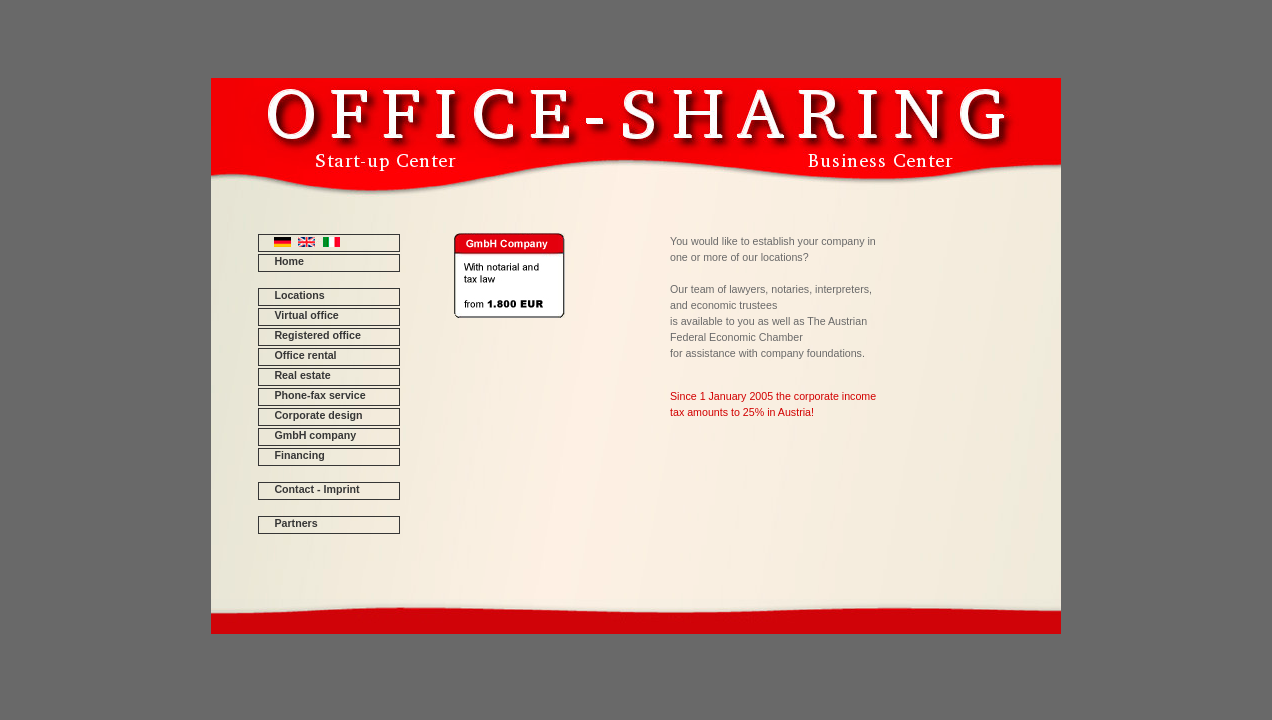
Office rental (305, 355)
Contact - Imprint (316, 489)
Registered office (317, 335)
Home (289, 261)
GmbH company (315, 435)
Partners (295, 523)
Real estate (302, 375)
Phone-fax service (319, 395)
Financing (299, 455)
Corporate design (318, 415)
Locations (299, 295)
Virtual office (306, 315)
